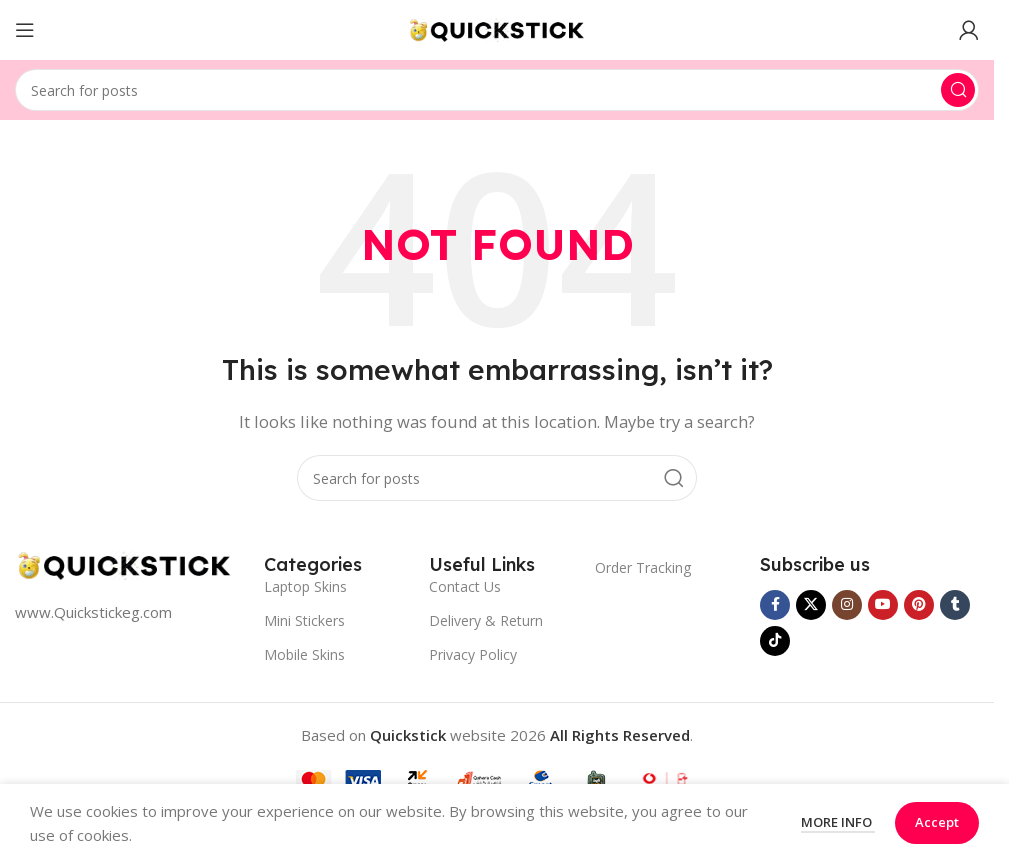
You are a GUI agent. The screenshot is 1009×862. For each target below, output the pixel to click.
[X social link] (811, 605)
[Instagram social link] (847, 605)
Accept (937, 822)
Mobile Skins (304, 654)
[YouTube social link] (883, 605)
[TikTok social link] (775, 641)
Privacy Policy (473, 654)
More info (838, 822)
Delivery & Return (486, 620)
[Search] (497, 90)
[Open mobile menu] (25, 30)
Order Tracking (643, 567)
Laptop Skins (305, 586)
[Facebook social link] (775, 605)
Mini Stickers (304, 620)
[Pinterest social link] (919, 605)
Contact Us (465, 586)
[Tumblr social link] (955, 605)
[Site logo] (497, 28)
